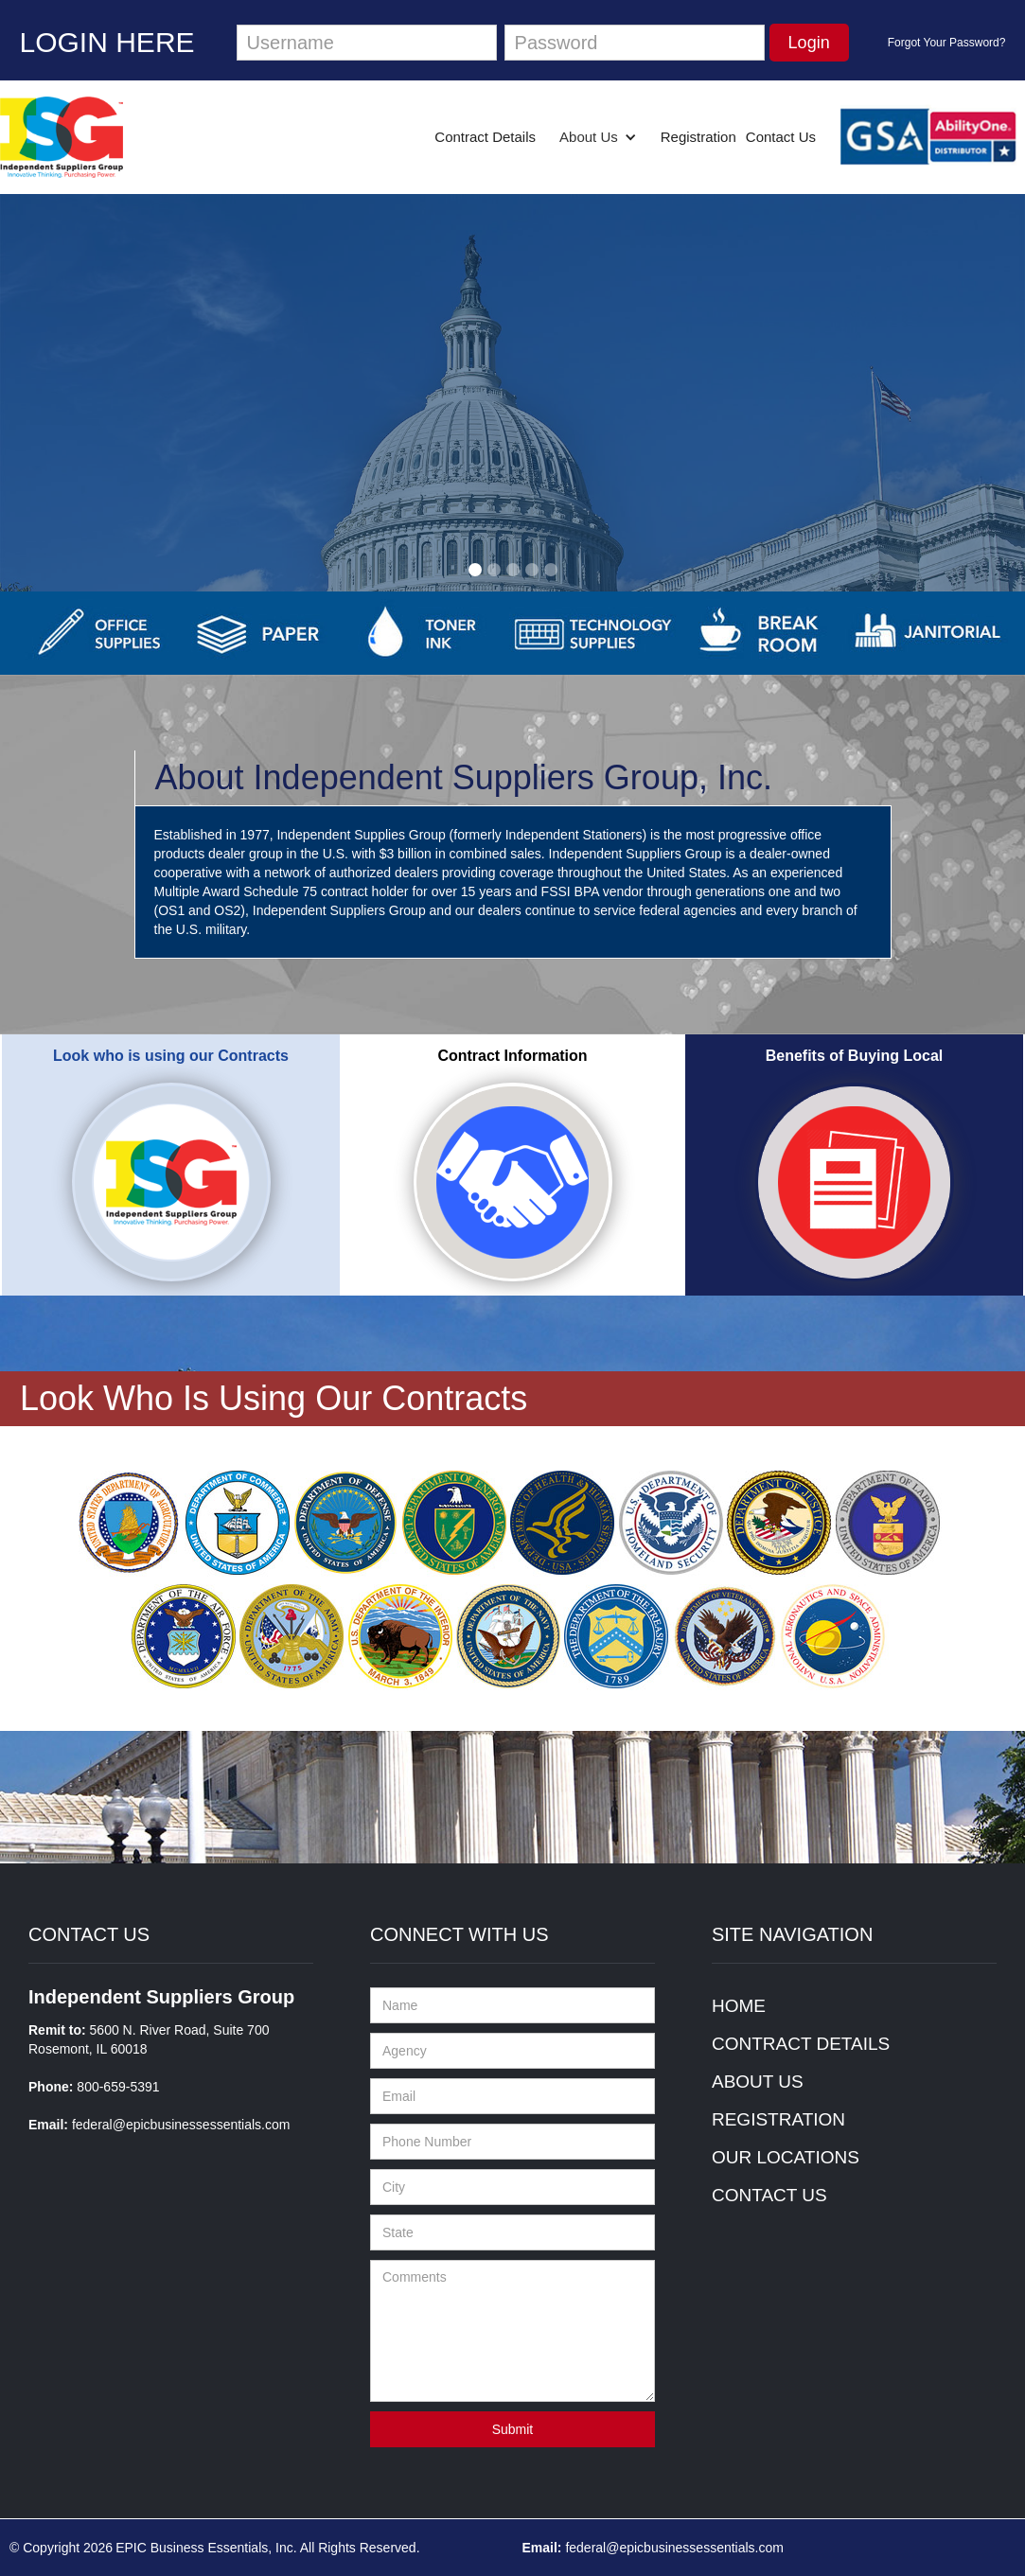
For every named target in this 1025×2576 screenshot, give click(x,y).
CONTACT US (769, 2195)
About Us (588, 137)
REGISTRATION (778, 2119)
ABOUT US (758, 2081)
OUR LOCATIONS (785, 2157)
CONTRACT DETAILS (801, 2044)
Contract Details (485, 137)
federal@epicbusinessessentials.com (181, 2124)
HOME (739, 2006)
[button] (598, 137)
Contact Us (781, 137)
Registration (698, 137)
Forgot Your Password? (947, 42)
